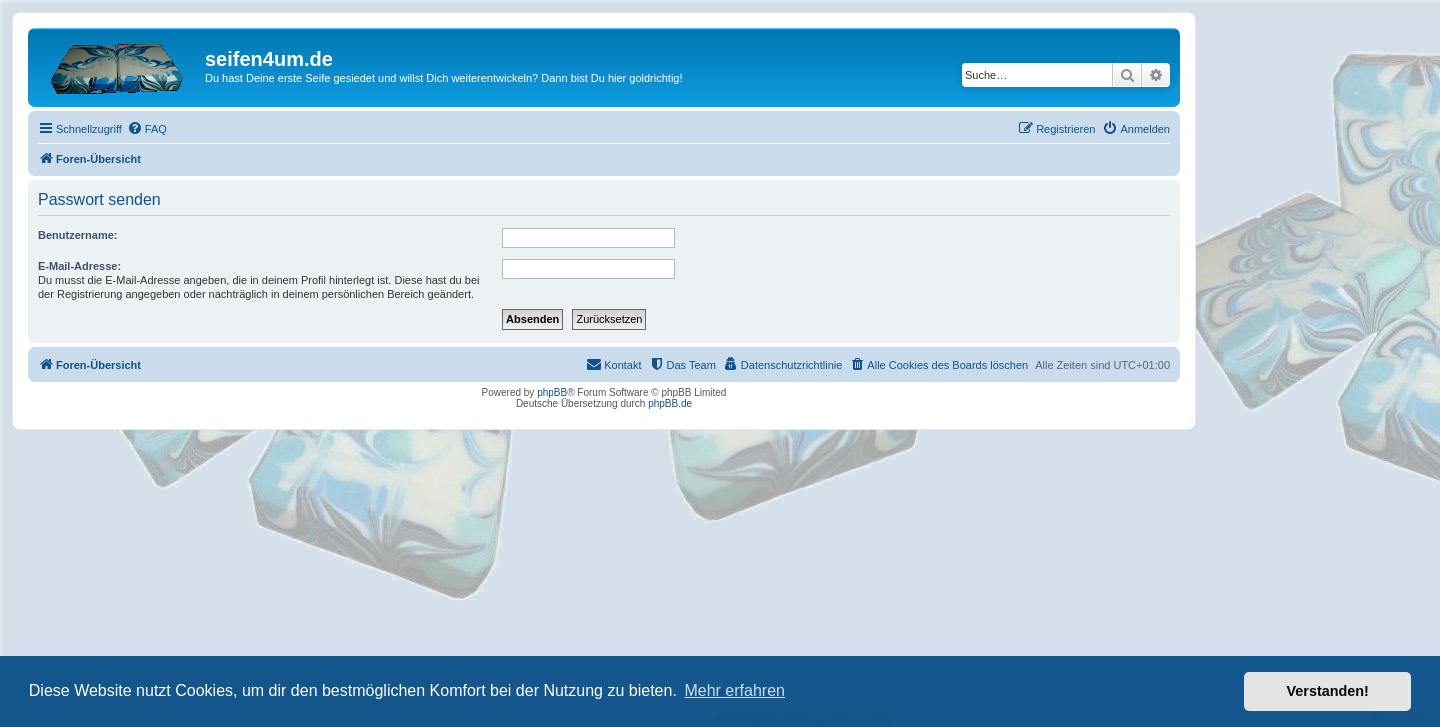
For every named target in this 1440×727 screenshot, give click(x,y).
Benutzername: (77, 235)
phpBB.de (670, 403)
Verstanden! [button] (1328, 691)
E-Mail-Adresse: (79, 266)
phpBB (552, 392)
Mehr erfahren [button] (734, 690)
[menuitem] (147, 129)
